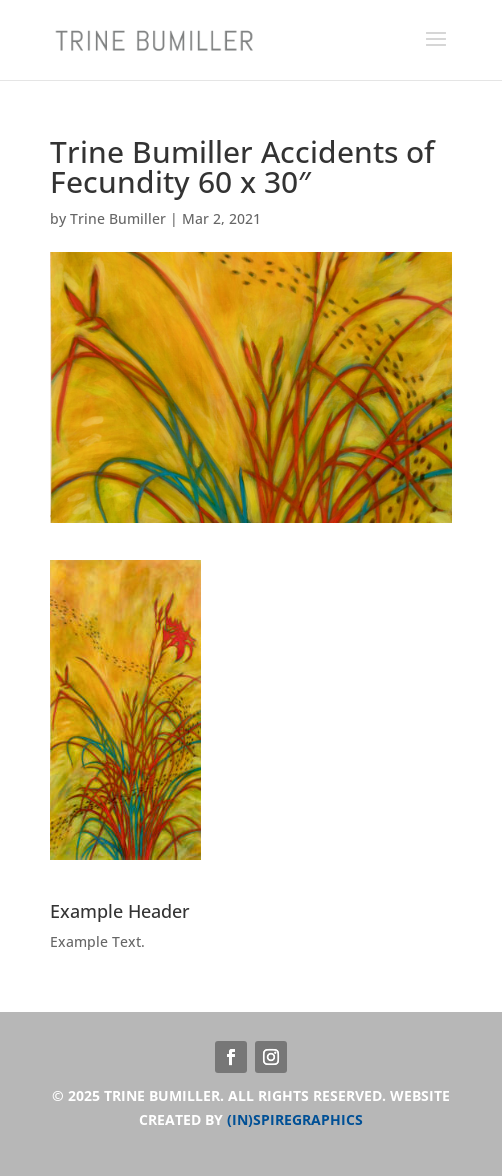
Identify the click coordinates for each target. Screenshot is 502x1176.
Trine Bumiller (118, 218)
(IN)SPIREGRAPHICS (295, 1119)
